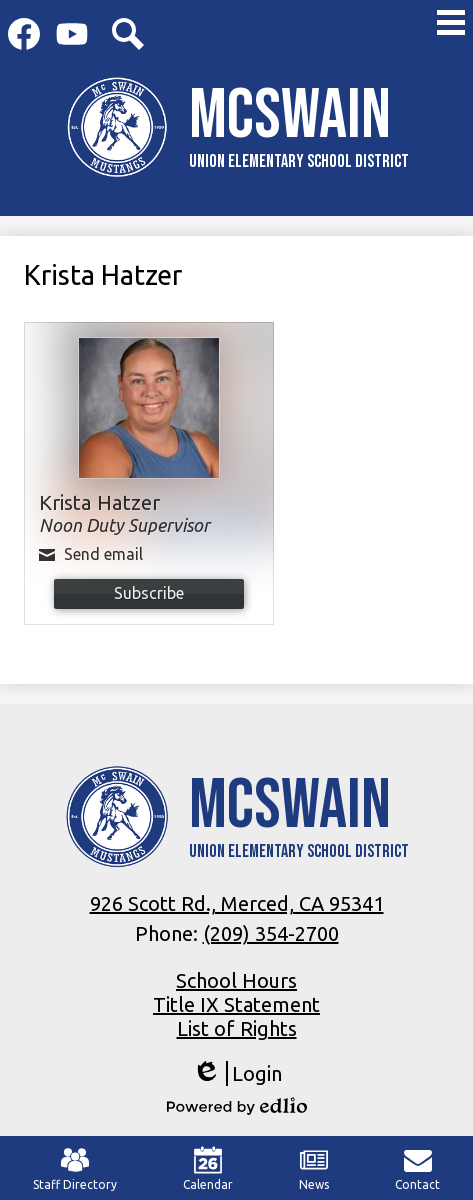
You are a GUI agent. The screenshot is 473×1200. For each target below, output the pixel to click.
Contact (417, 1168)
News (314, 1168)
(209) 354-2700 (271, 933)
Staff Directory (75, 1168)
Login (237, 1073)
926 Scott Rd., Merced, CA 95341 (237, 903)
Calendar (208, 1168)
